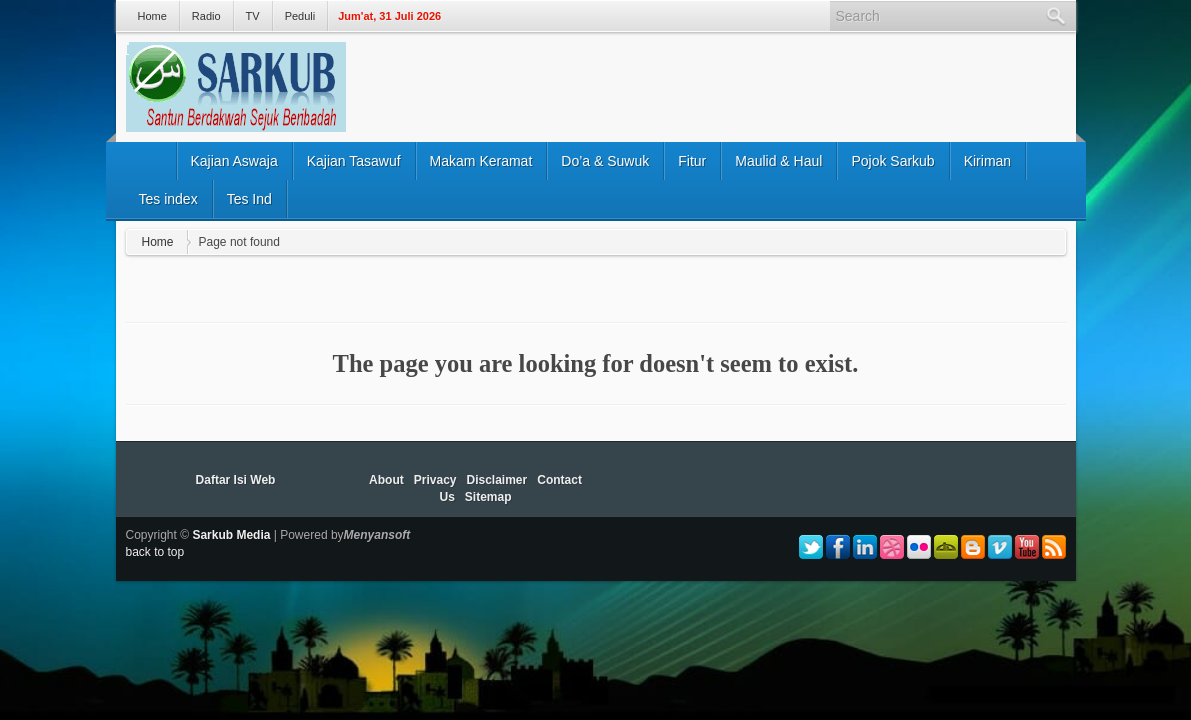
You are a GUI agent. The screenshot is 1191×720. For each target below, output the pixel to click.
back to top (155, 552)
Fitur (692, 161)
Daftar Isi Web (236, 480)
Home (152, 16)
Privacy (435, 480)
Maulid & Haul (778, 161)
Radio (206, 16)
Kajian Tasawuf (354, 161)
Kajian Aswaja (234, 161)
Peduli (300, 16)
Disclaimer (497, 480)
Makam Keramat (481, 161)
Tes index (168, 199)
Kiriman (987, 161)
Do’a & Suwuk (605, 161)
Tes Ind (249, 199)
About (386, 480)
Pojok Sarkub (892, 161)
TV (253, 16)
